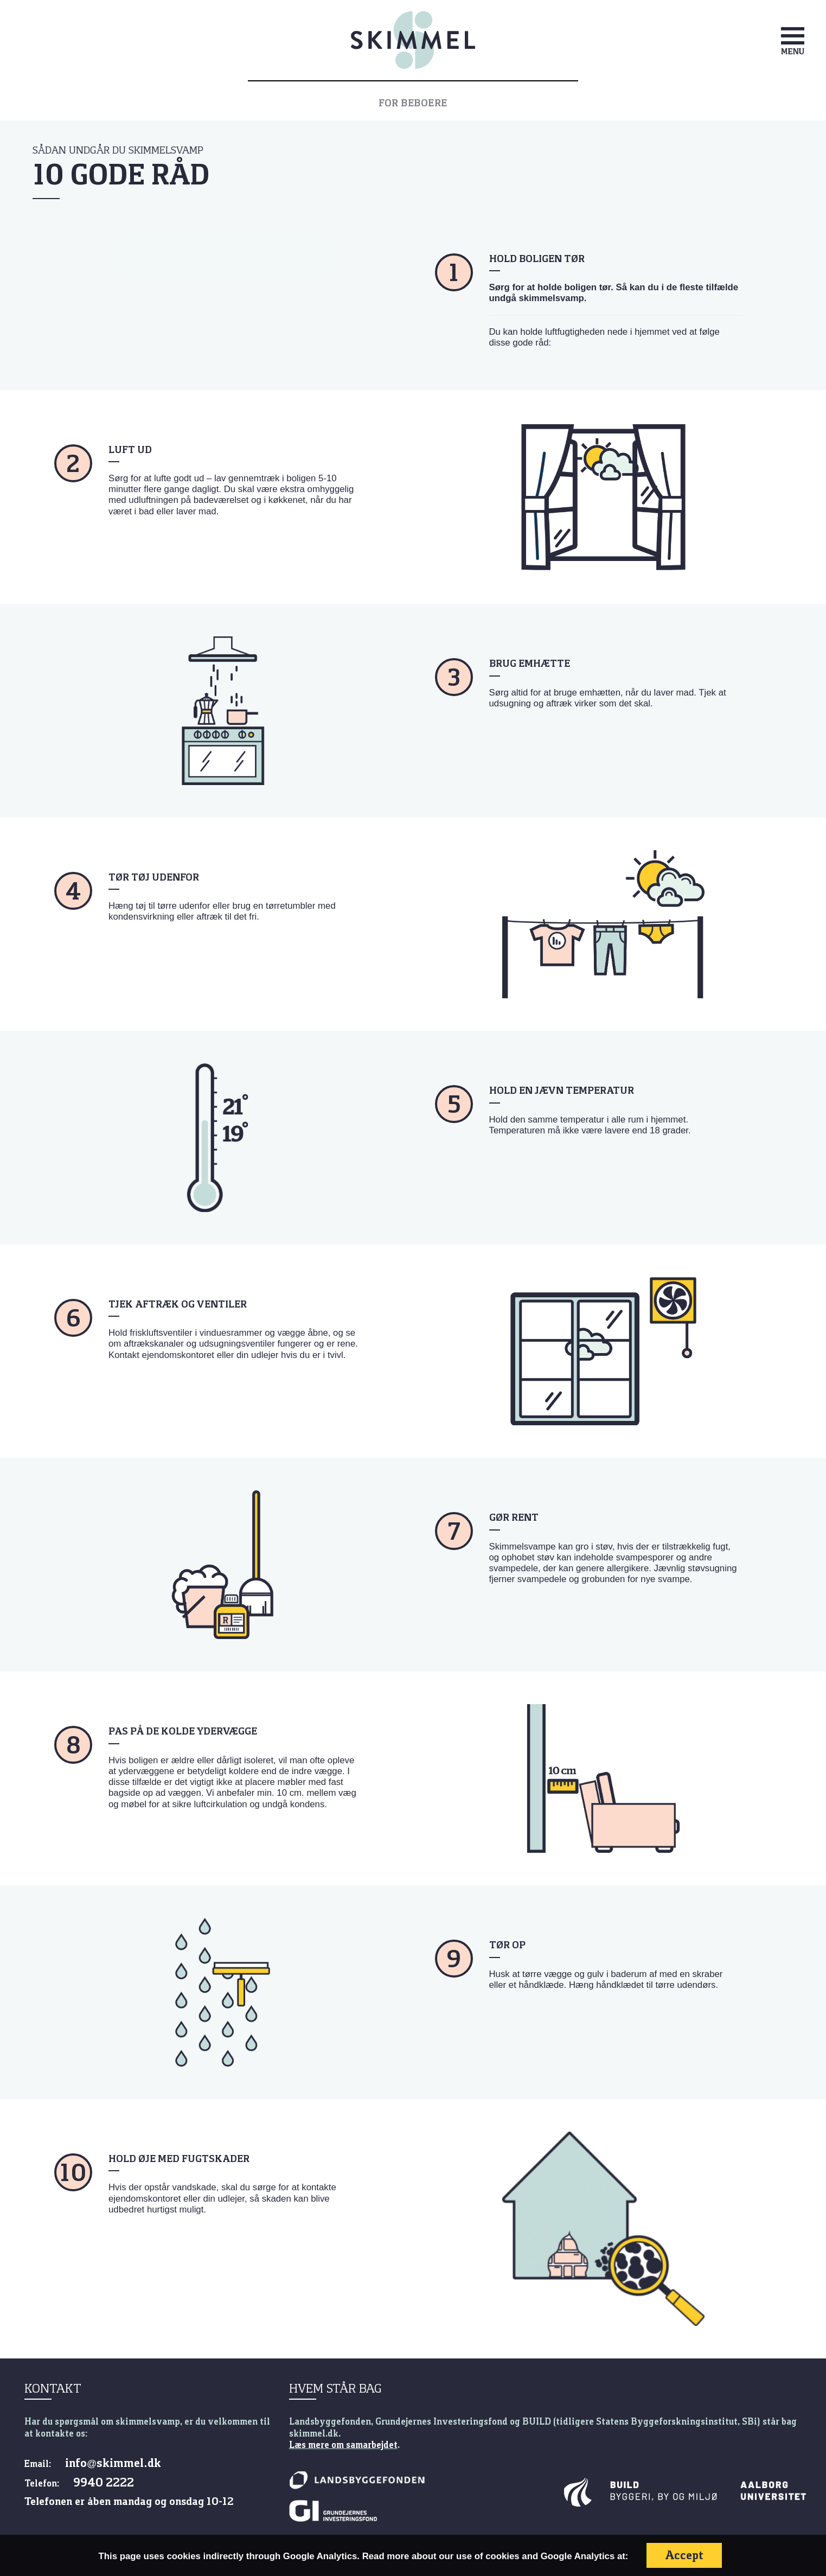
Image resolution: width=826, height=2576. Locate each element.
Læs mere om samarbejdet (343, 2445)
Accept (684, 2555)
